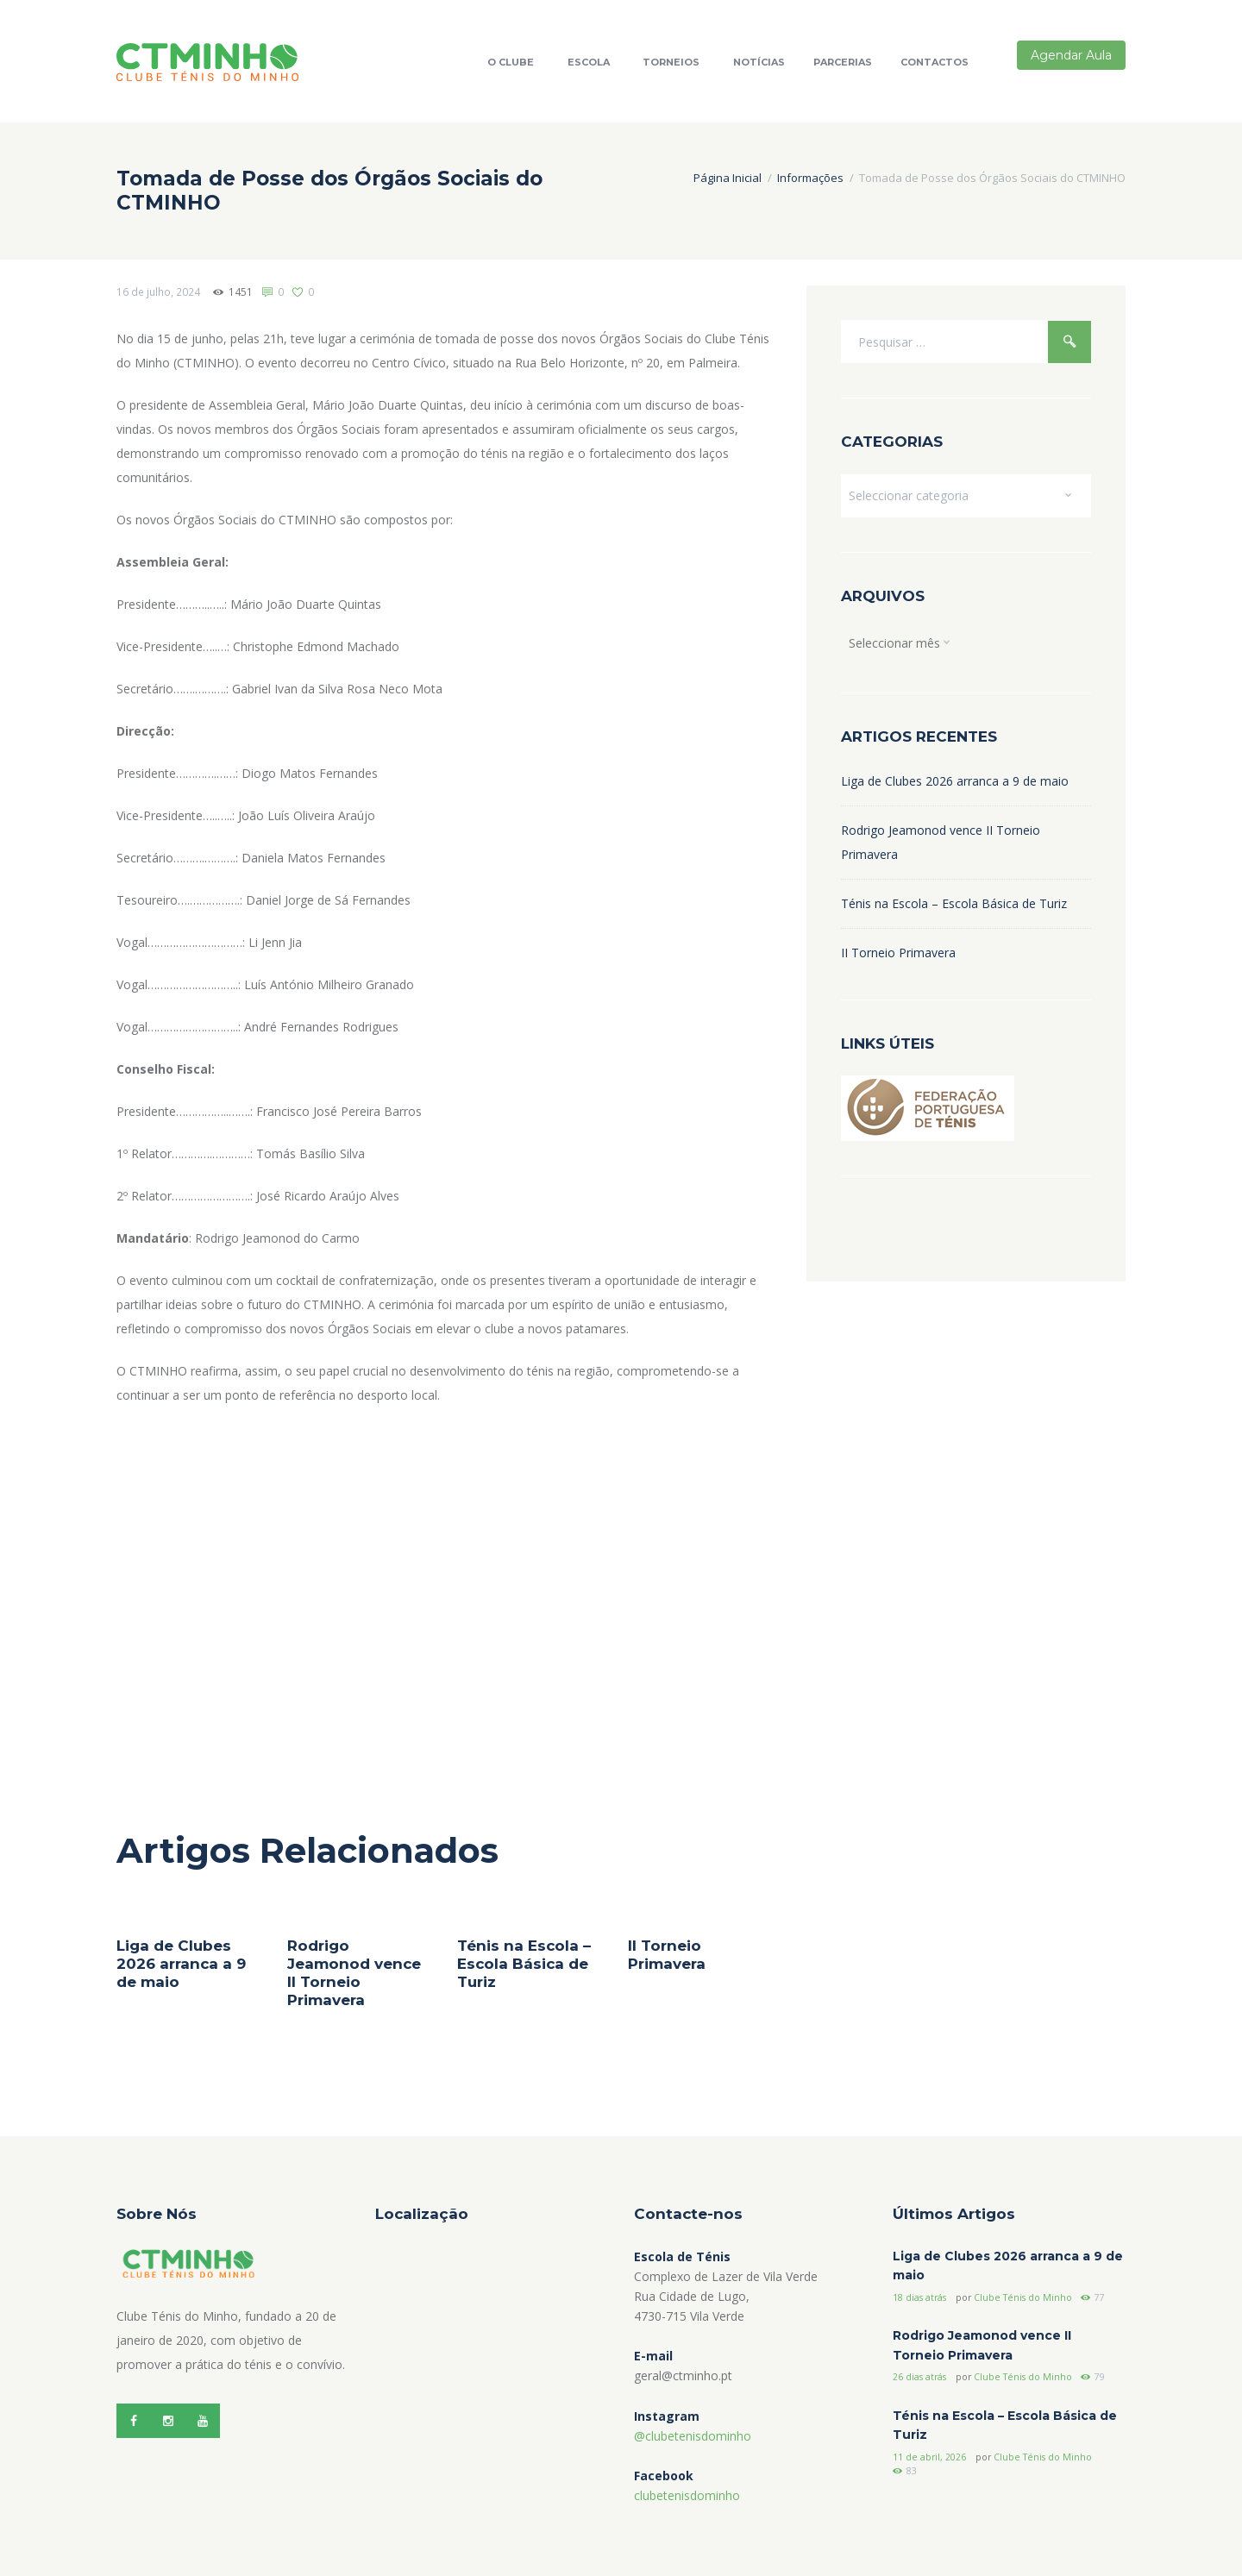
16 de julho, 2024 (158, 292)
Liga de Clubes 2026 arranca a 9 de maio (181, 1963)
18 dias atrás (919, 2297)
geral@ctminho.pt (683, 2375)
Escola (589, 62)
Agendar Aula (1071, 55)
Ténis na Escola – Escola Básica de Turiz (524, 1963)
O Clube (510, 62)
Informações (810, 177)
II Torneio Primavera (667, 1954)
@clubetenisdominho (692, 2436)
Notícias (759, 62)
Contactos (934, 62)
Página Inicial (727, 177)
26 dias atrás (919, 2377)
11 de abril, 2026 (929, 2457)
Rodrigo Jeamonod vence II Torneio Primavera (354, 1973)
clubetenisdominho (687, 2495)
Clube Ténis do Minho (1023, 2297)
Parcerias (842, 62)
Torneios (671, 62)
